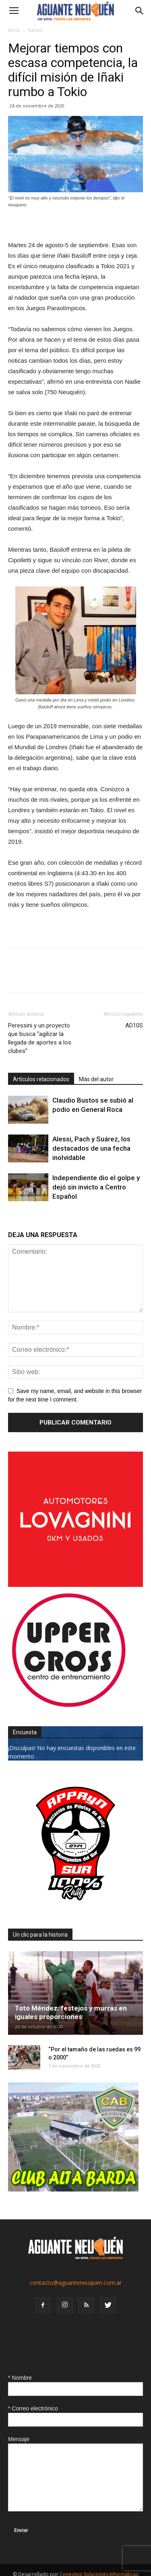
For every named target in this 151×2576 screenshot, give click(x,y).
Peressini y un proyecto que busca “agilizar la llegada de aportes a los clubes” (39, 1038)
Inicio (14, 30)
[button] (139, 11)
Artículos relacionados (41, 1079)
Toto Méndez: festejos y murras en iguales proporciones (71, 2012)
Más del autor (96, 1079)
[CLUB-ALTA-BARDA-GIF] (73, 2189)
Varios (35, 30)
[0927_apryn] (75, 1909)
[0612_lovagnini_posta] (75, 1584)
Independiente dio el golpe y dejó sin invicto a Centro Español (96, 1187)
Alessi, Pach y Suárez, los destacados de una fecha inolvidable (91, 1148)
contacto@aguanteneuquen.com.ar (76, 2282)
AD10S (134, 1025)
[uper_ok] (68, 1706)
